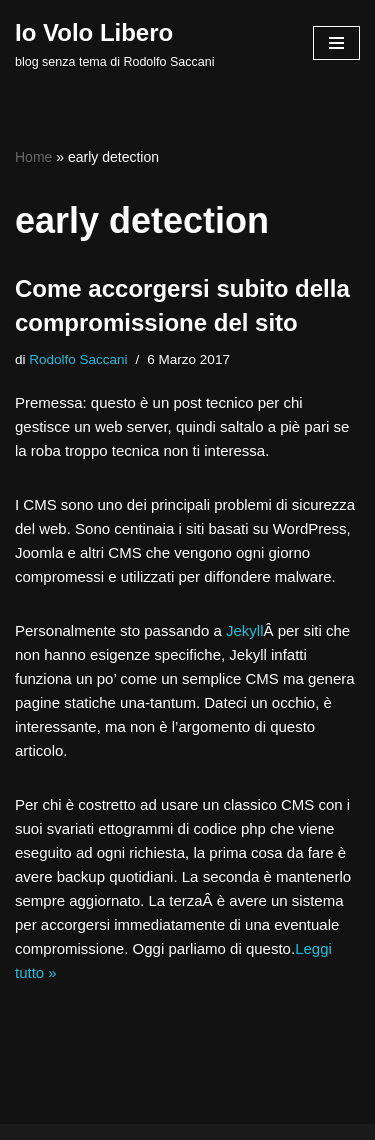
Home (33, 157)
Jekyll (245, 630)
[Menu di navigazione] (336, 43)
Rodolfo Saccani (78, 359)
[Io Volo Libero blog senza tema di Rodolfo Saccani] (114, 43)
